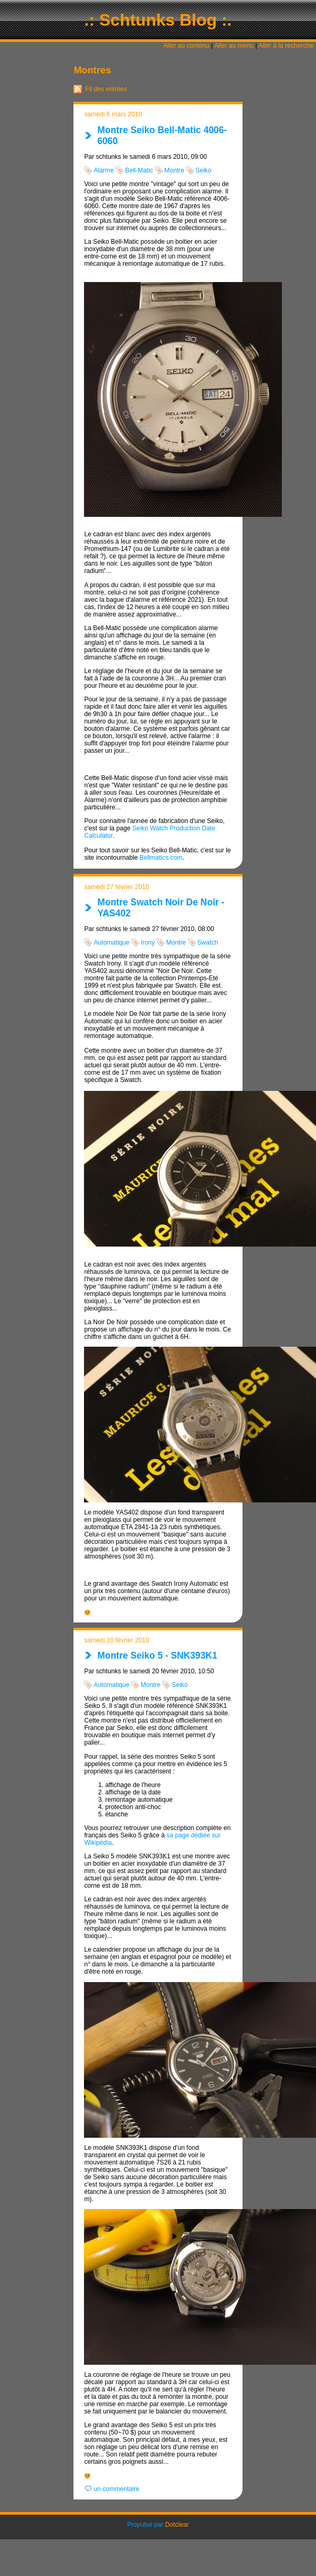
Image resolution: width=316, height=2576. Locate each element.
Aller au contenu (186, 45)
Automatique (111, 942)
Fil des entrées (106, 89)
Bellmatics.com (161, 857)
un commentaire (116, 2489)
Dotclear (177, 2524)
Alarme (103, 170)
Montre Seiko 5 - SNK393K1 (157, 1655)
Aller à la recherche (285, 45)
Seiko (203, 170)
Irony (148, 942)
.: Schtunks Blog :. (158, 19)
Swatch (207, 942)
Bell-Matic (139, 170)
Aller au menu (234, 45)
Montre (174, 170)
